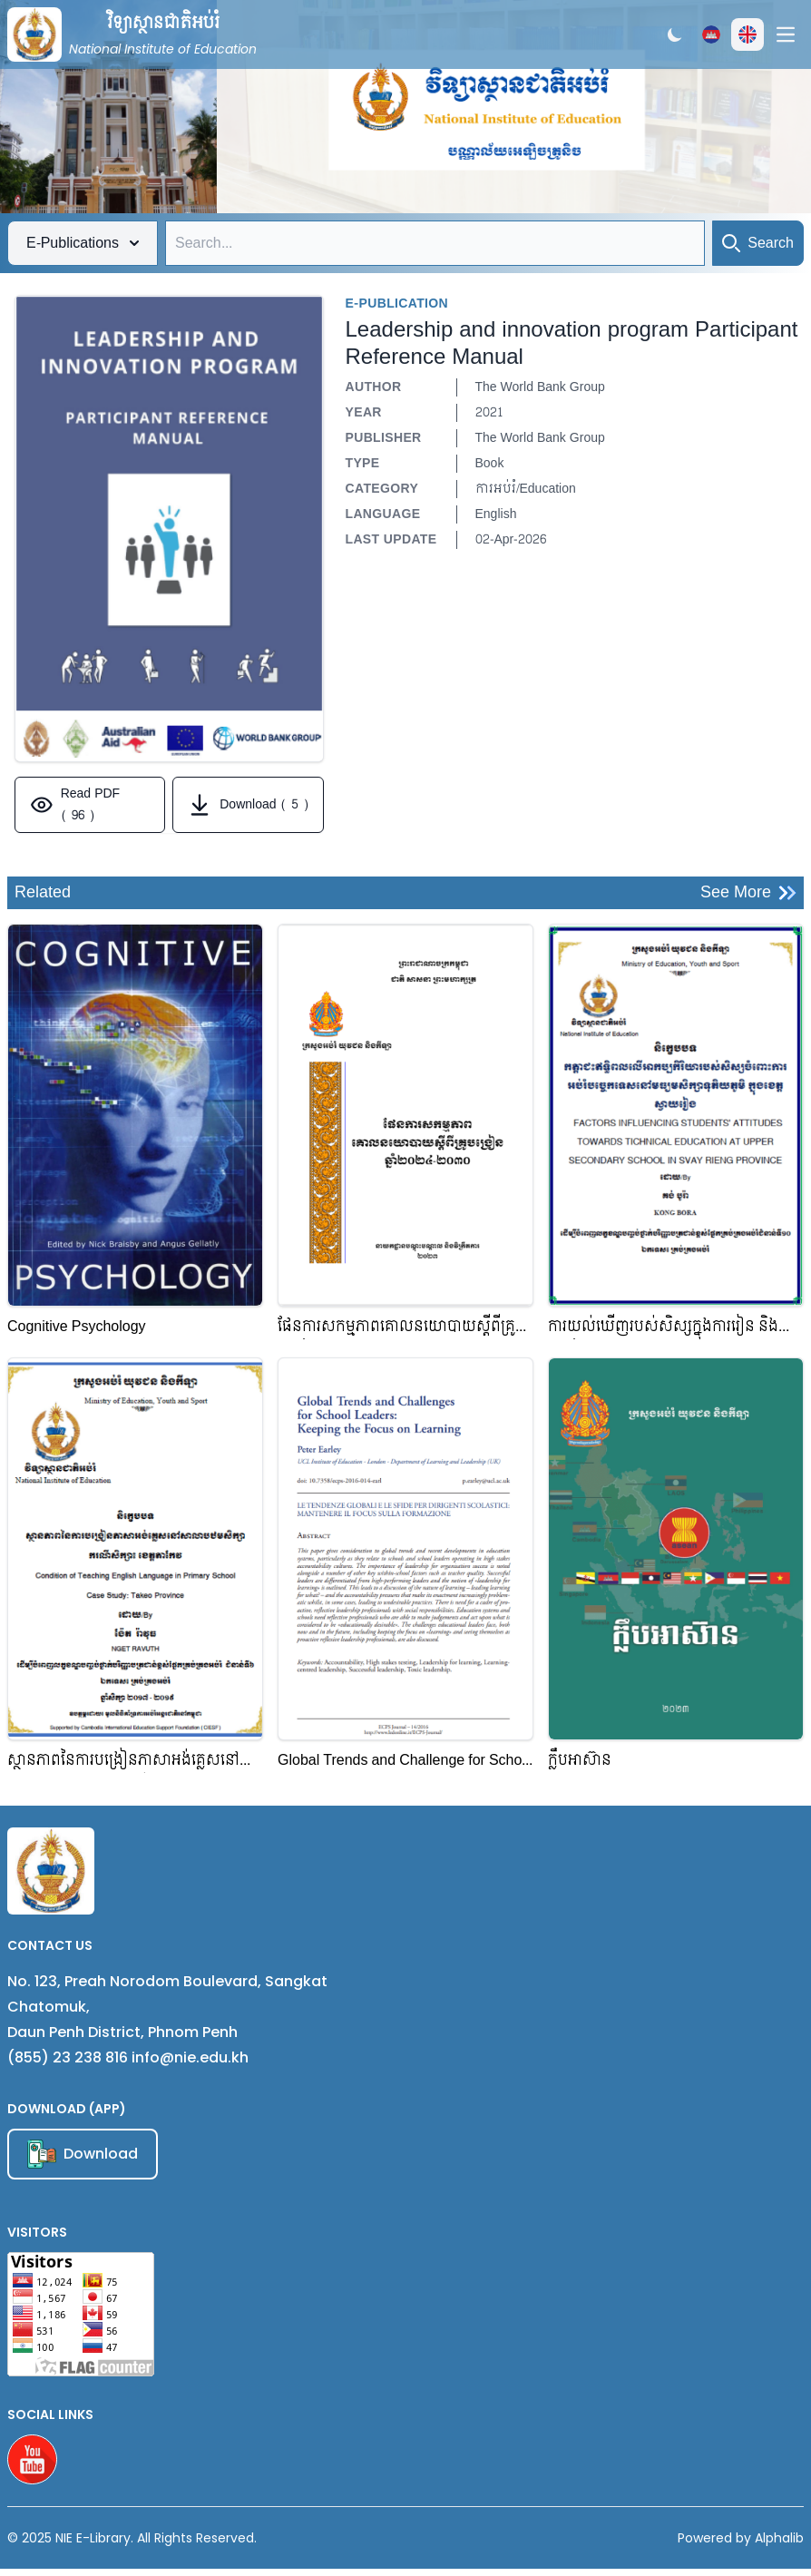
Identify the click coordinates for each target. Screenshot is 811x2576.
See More (748, 893)
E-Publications (82, 243)
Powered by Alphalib (741, 2538)
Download (82, 2154)
